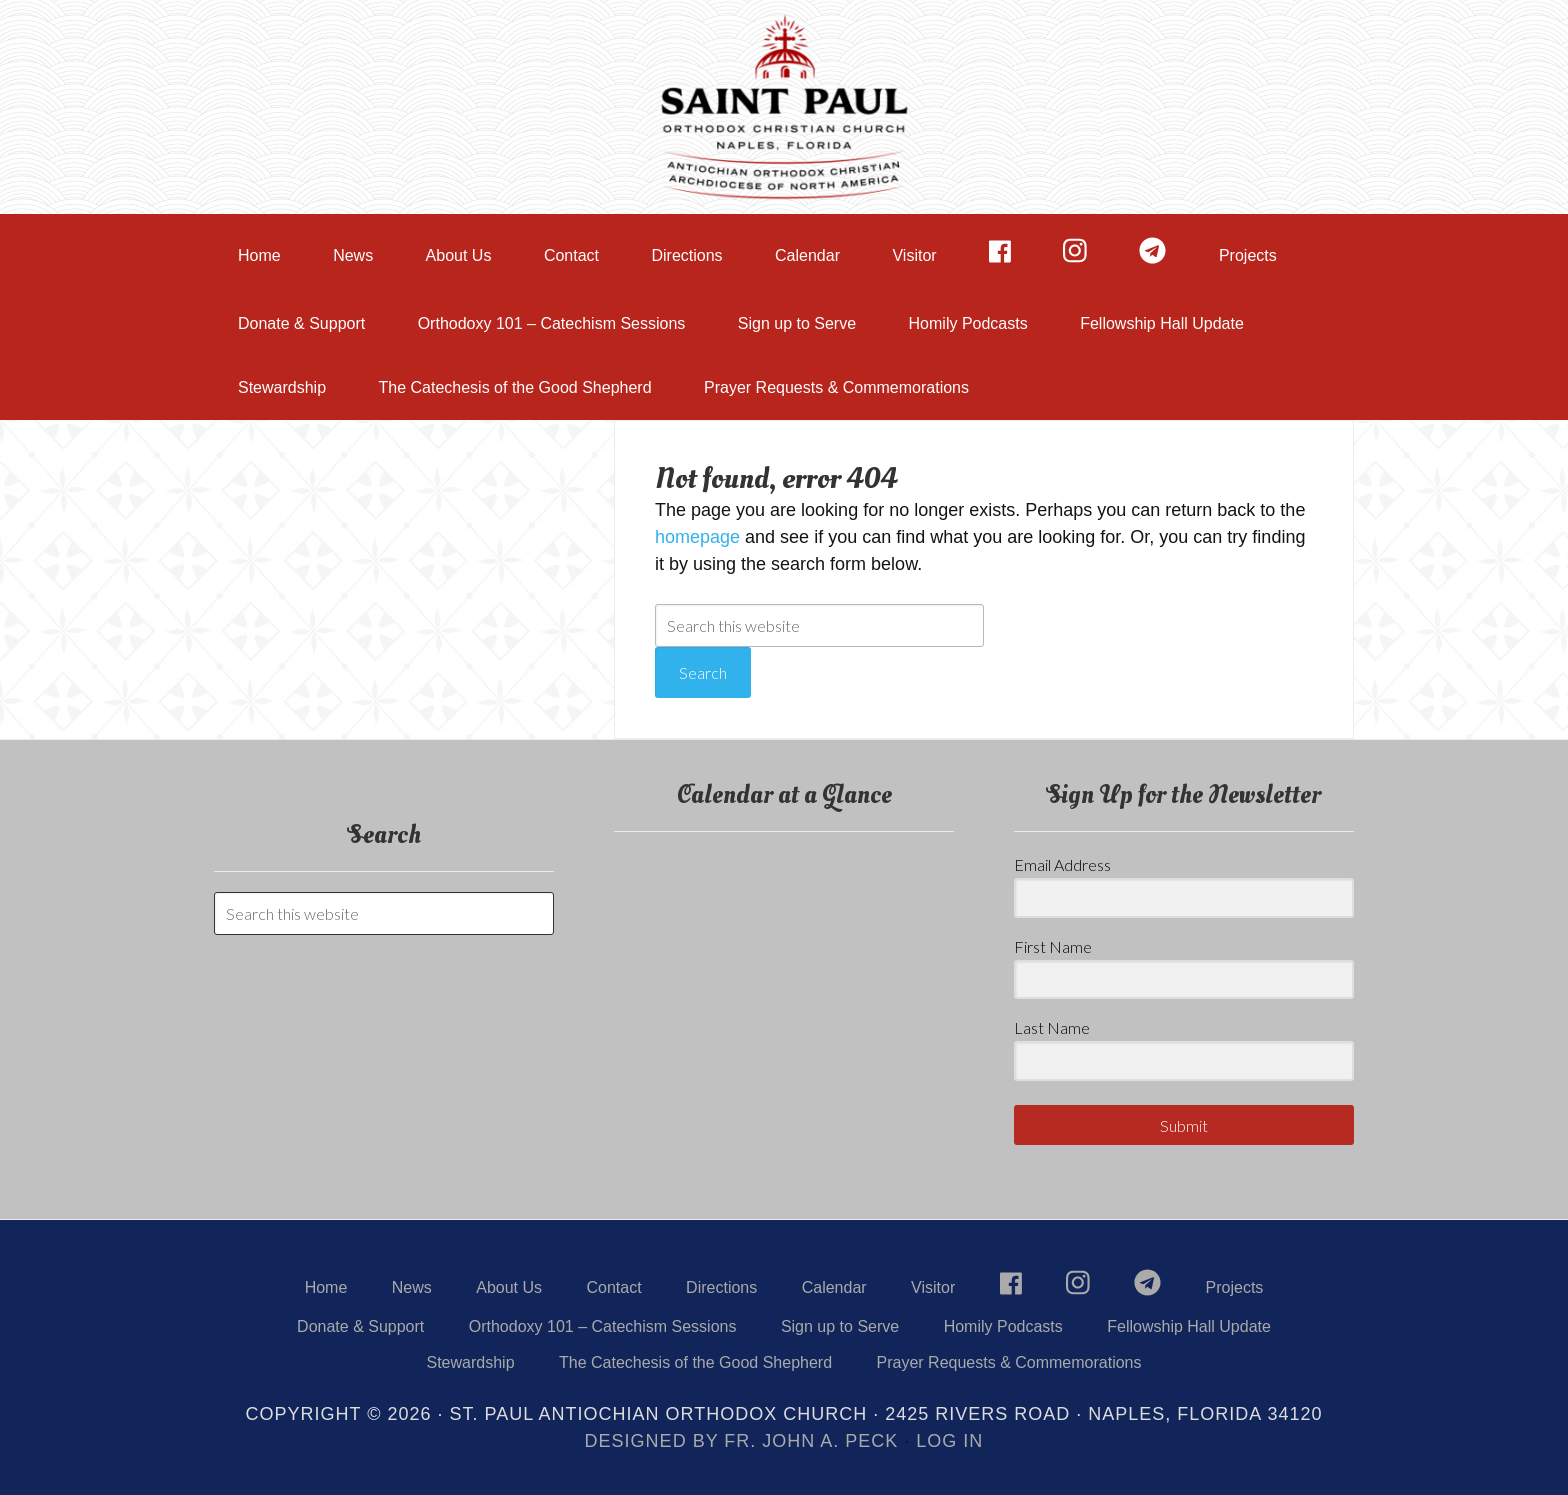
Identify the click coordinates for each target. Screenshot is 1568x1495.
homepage (697, 537)
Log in (949, 1441)
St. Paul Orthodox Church (784, 105)
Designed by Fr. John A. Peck (742, 1441)
